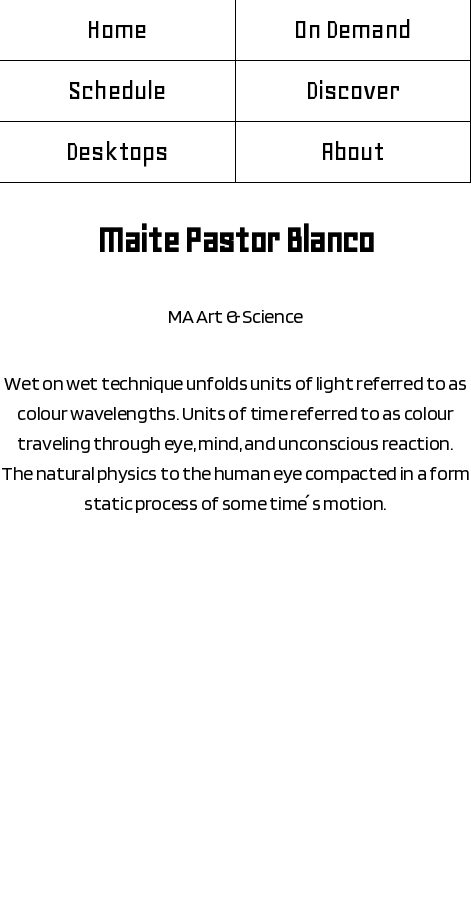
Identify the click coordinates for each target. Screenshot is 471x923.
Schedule (117, 91)
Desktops (117, 152)
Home (117, 30)
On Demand (352, 30)
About (353, 152)
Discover (353, 91)
